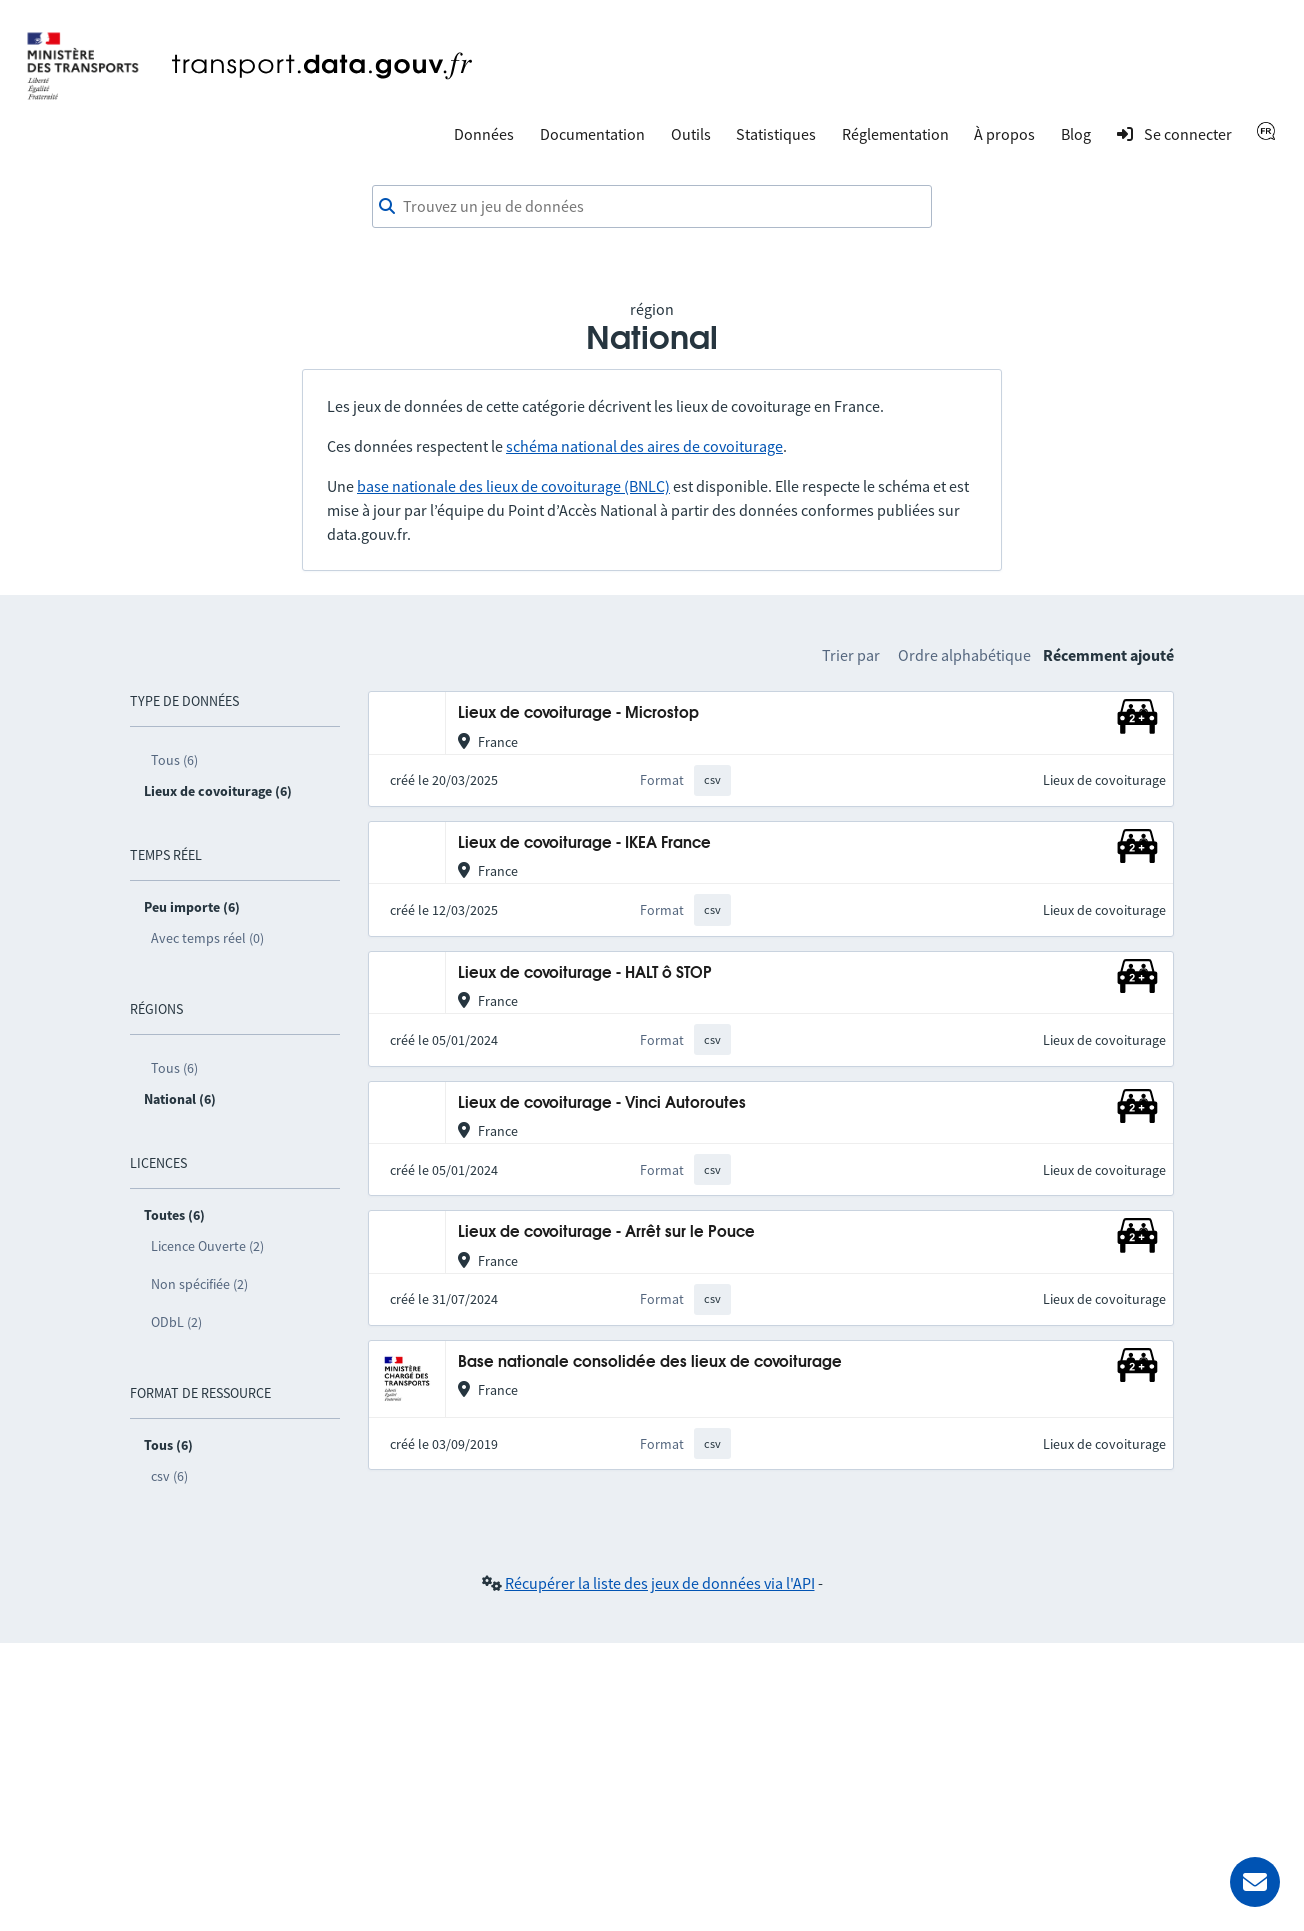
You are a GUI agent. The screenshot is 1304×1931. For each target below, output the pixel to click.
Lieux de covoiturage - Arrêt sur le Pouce (606, 1232)
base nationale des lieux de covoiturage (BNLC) (513, 486)
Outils (691, 134)
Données (484, 134)
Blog (1076, 134)
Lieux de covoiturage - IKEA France (584, 843)
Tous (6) (174, 760)
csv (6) (169, 1476)
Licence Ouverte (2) (207, 1246)
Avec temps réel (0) (207, 938)
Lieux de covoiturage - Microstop (578, 713)
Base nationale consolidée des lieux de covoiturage (650, 1362)
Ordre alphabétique (964, 655)
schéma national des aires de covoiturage (644, 446)
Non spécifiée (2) (199, 1284)
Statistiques (776, 134)
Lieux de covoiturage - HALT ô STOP (585, 973)
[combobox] (652, 207)
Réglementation (895, 134)
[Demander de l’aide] (1255, 1882)
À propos (1004, 134)
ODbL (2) (176, 1322)
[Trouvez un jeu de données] (652, 207)
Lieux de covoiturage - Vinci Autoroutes (602, 1103)
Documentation (592, 134)
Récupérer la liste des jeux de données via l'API (660, 1583)
